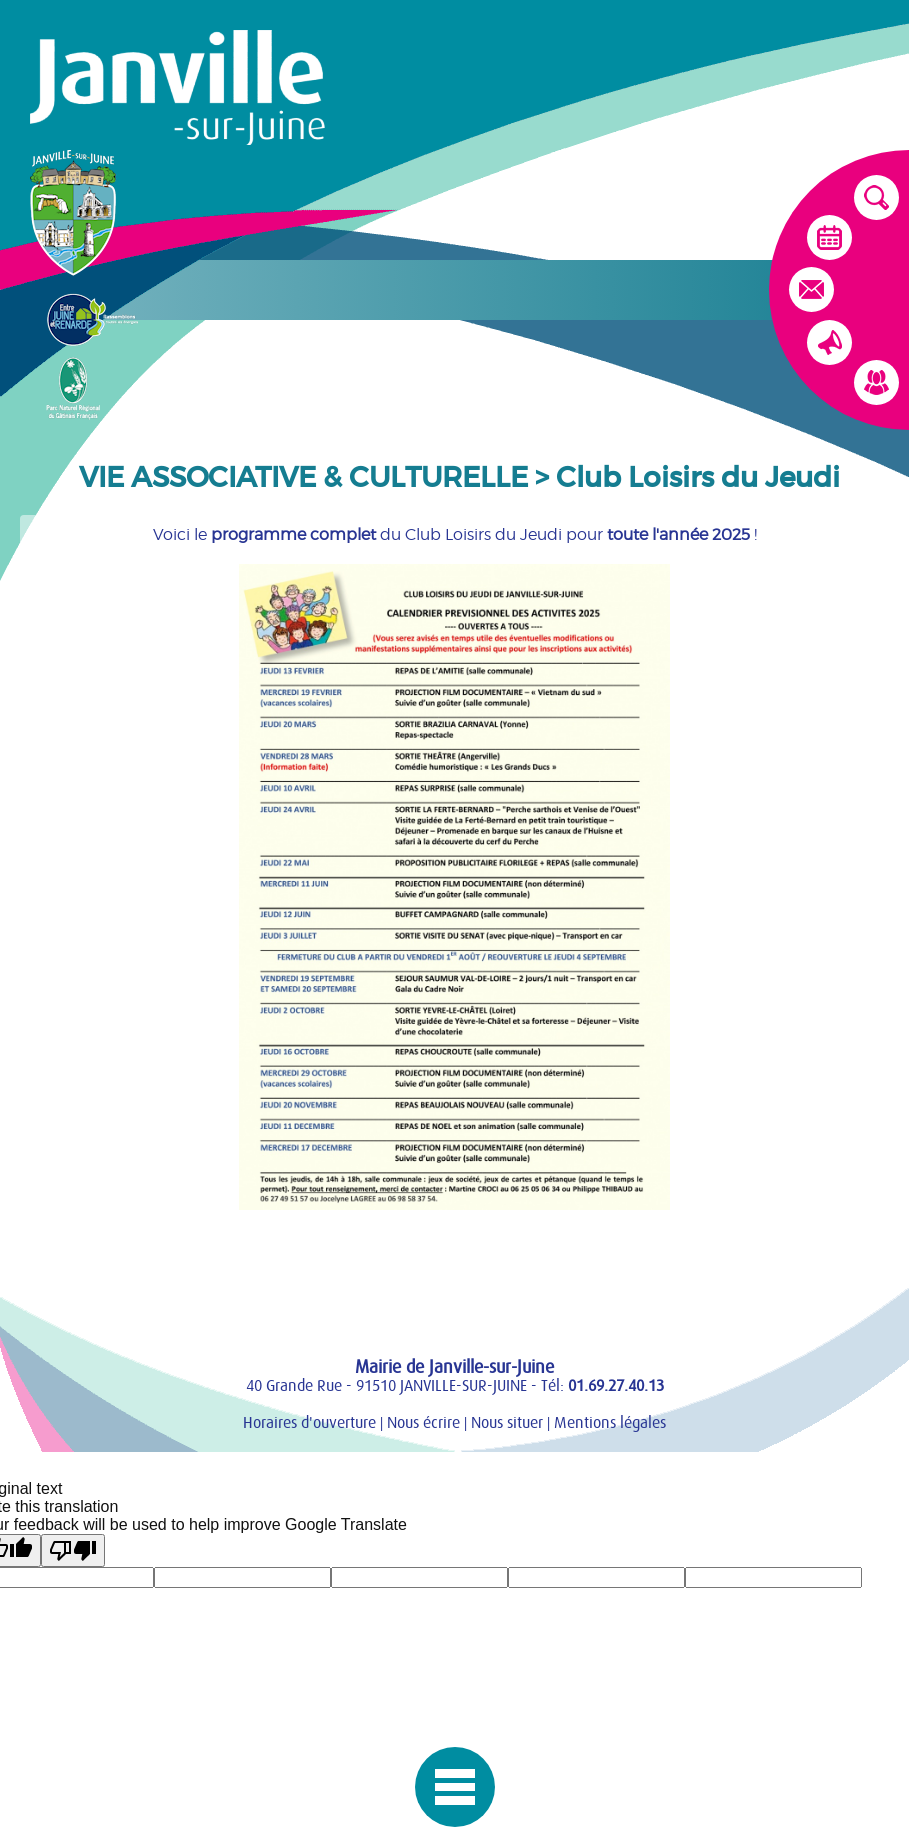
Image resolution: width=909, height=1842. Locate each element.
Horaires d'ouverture (309, 1423)
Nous (423, 1423)
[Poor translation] (73, 1550)
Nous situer (507, 1423)
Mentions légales (610, 1423)
